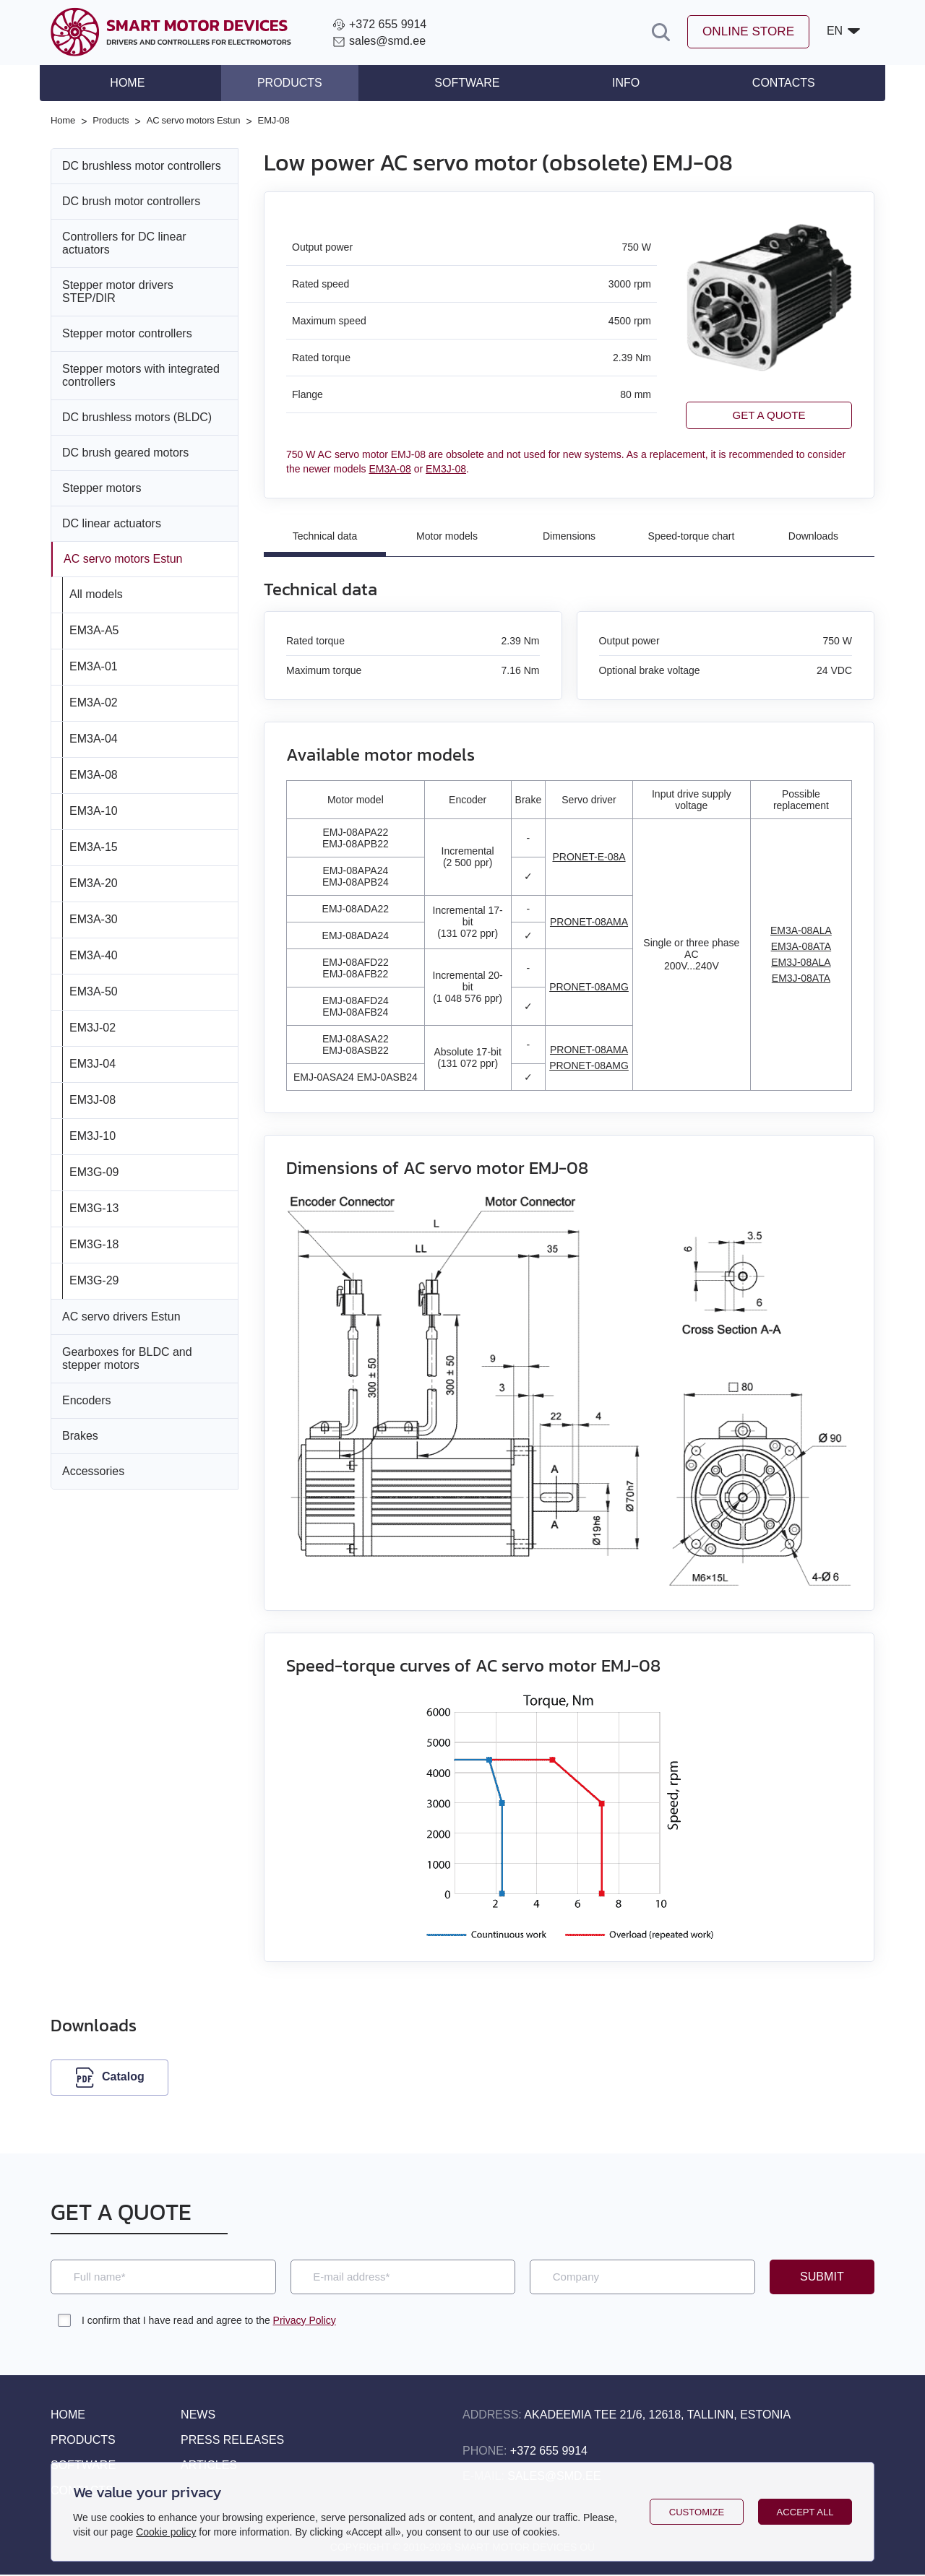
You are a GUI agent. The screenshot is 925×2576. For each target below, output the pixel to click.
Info (619, 83)
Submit (821, 2277)
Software (466, 83)
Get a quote (768, 414)
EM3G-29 (94, 1279)
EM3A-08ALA (801, 931)
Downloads (813, 536)
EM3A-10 (93, 809)
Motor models (447, 536)
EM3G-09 (94, 1170)
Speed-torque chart (691, 536)
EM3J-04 (92, 1062)
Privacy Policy (304, 2322)
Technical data (325, 536)
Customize (696, 2511)
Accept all (805, 2511)
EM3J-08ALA (800, 963)
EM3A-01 (93, 665)
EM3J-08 (92, 1098)
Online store (744, 32)
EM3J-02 (92, 1026)
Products (296, 83)
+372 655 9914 (549, 2452)
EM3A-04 (93, 737)
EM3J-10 (92, 1134)
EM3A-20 (93, 882)
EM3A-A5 (94, 629)
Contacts (770, 83)
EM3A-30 (93, 918)
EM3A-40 (93, 954)
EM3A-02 (93, 701)
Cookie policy (166, 2532)
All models (96, 593)
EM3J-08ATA (801, 979)
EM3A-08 (93, 773)
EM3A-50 (93, 990)
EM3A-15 (93, 845)
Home (140, 83)
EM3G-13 (94, 1207)
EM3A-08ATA (801, 947)
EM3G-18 (94, 1243)
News (198, 2416)
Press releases (232, 2441)
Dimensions (569, 536)
